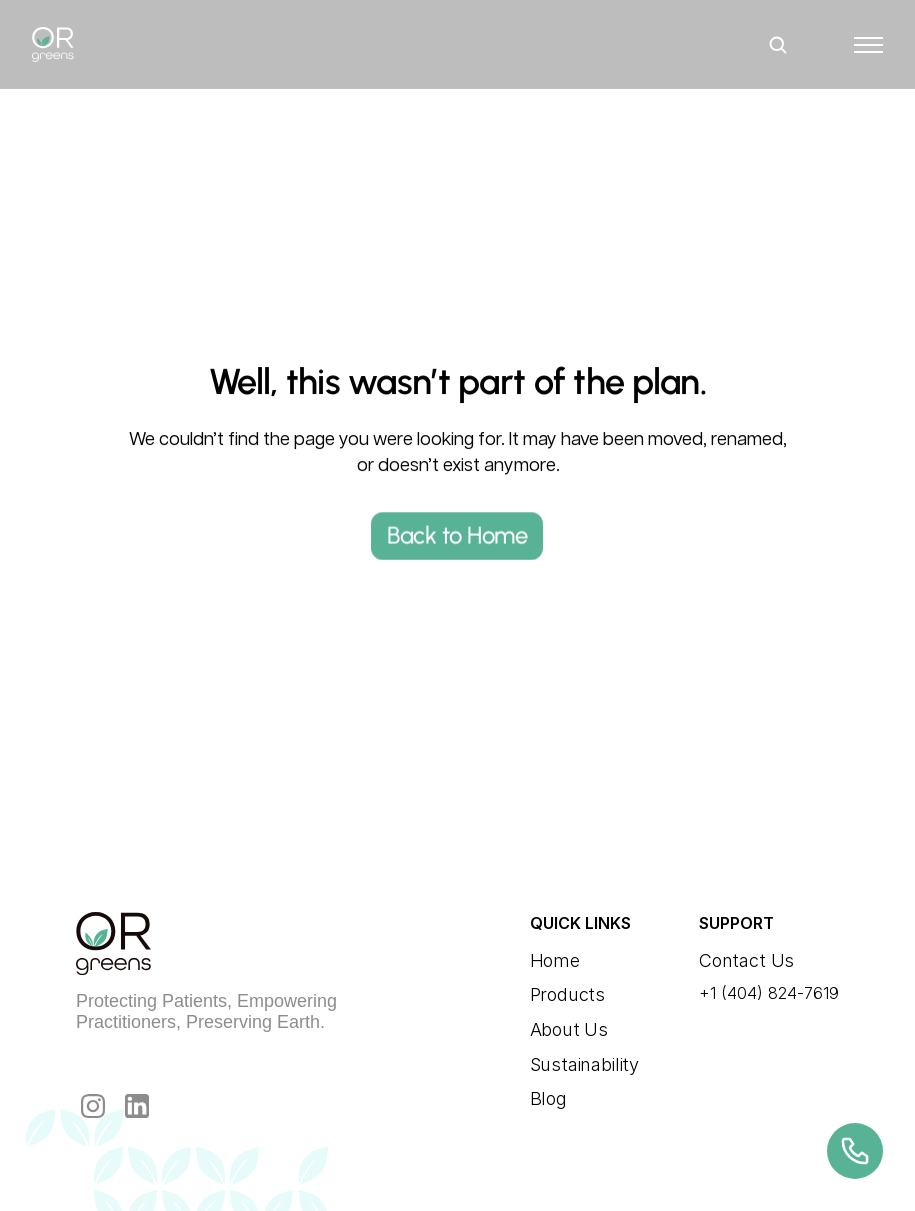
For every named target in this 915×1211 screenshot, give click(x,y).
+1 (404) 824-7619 (769, 993)
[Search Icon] (778, 44)
